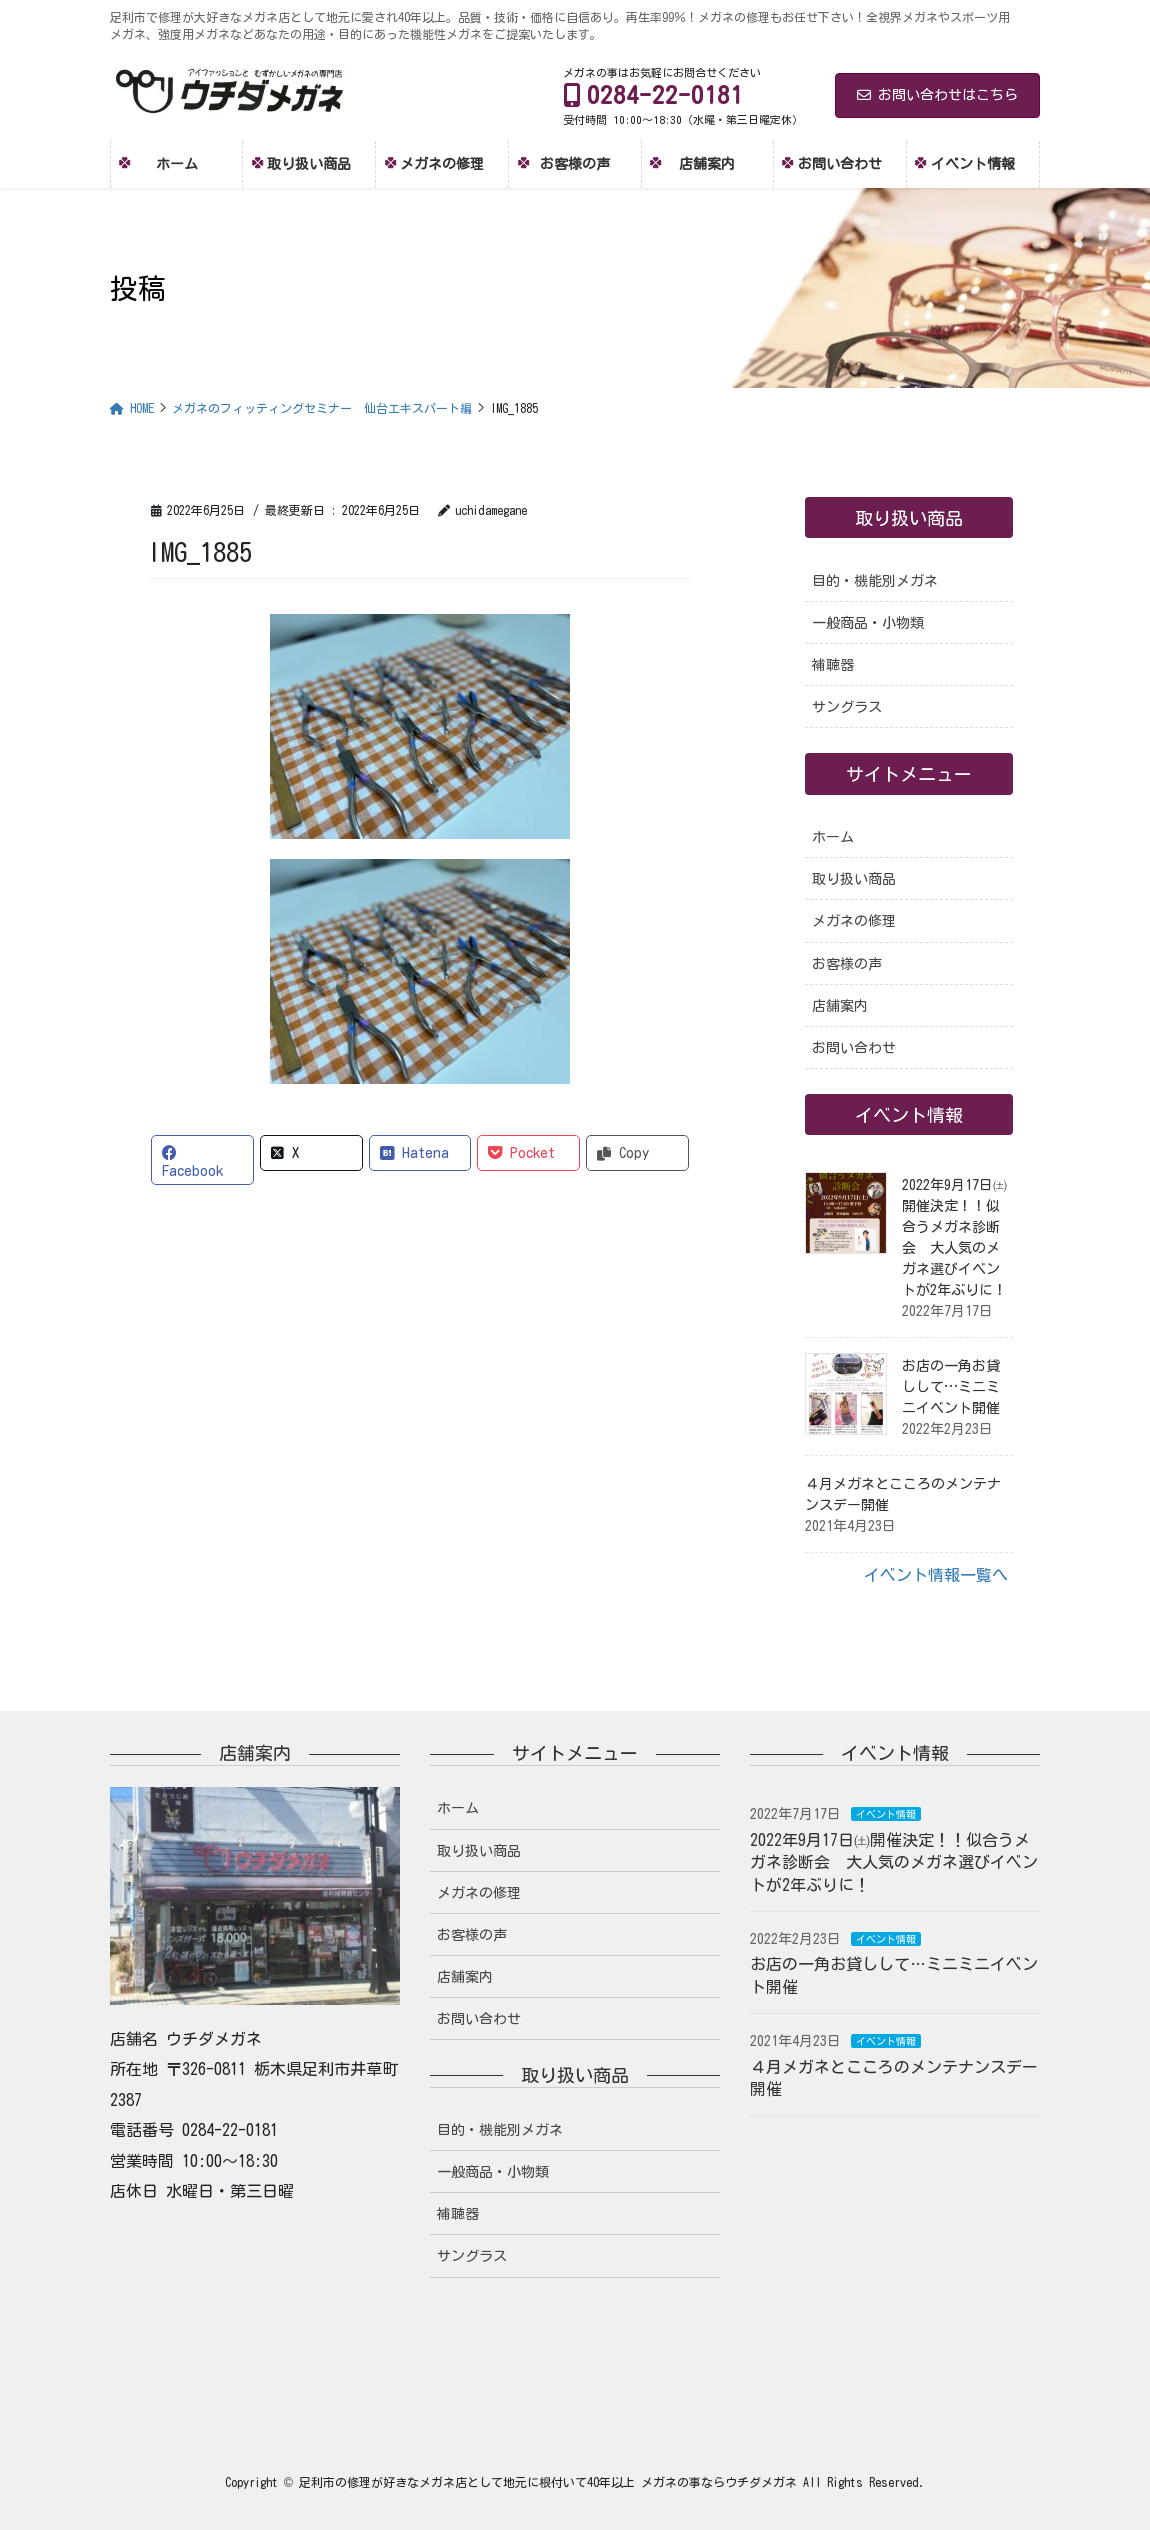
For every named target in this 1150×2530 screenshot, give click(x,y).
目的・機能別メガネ (875, 581)
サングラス (847, 707)
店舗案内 (840, 1006)
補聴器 (833, 665)
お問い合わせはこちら (937, 95)
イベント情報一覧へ (936, 1575)
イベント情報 (886, 1814)
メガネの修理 (854, 921)
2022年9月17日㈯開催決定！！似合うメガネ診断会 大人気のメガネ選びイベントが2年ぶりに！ (894, 1862)
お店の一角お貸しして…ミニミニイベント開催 (951, 1387)
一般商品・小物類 (868, 623)
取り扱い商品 (854, 879)
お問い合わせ (854, 1048)
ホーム (833, 837)
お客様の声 (847, 964)
